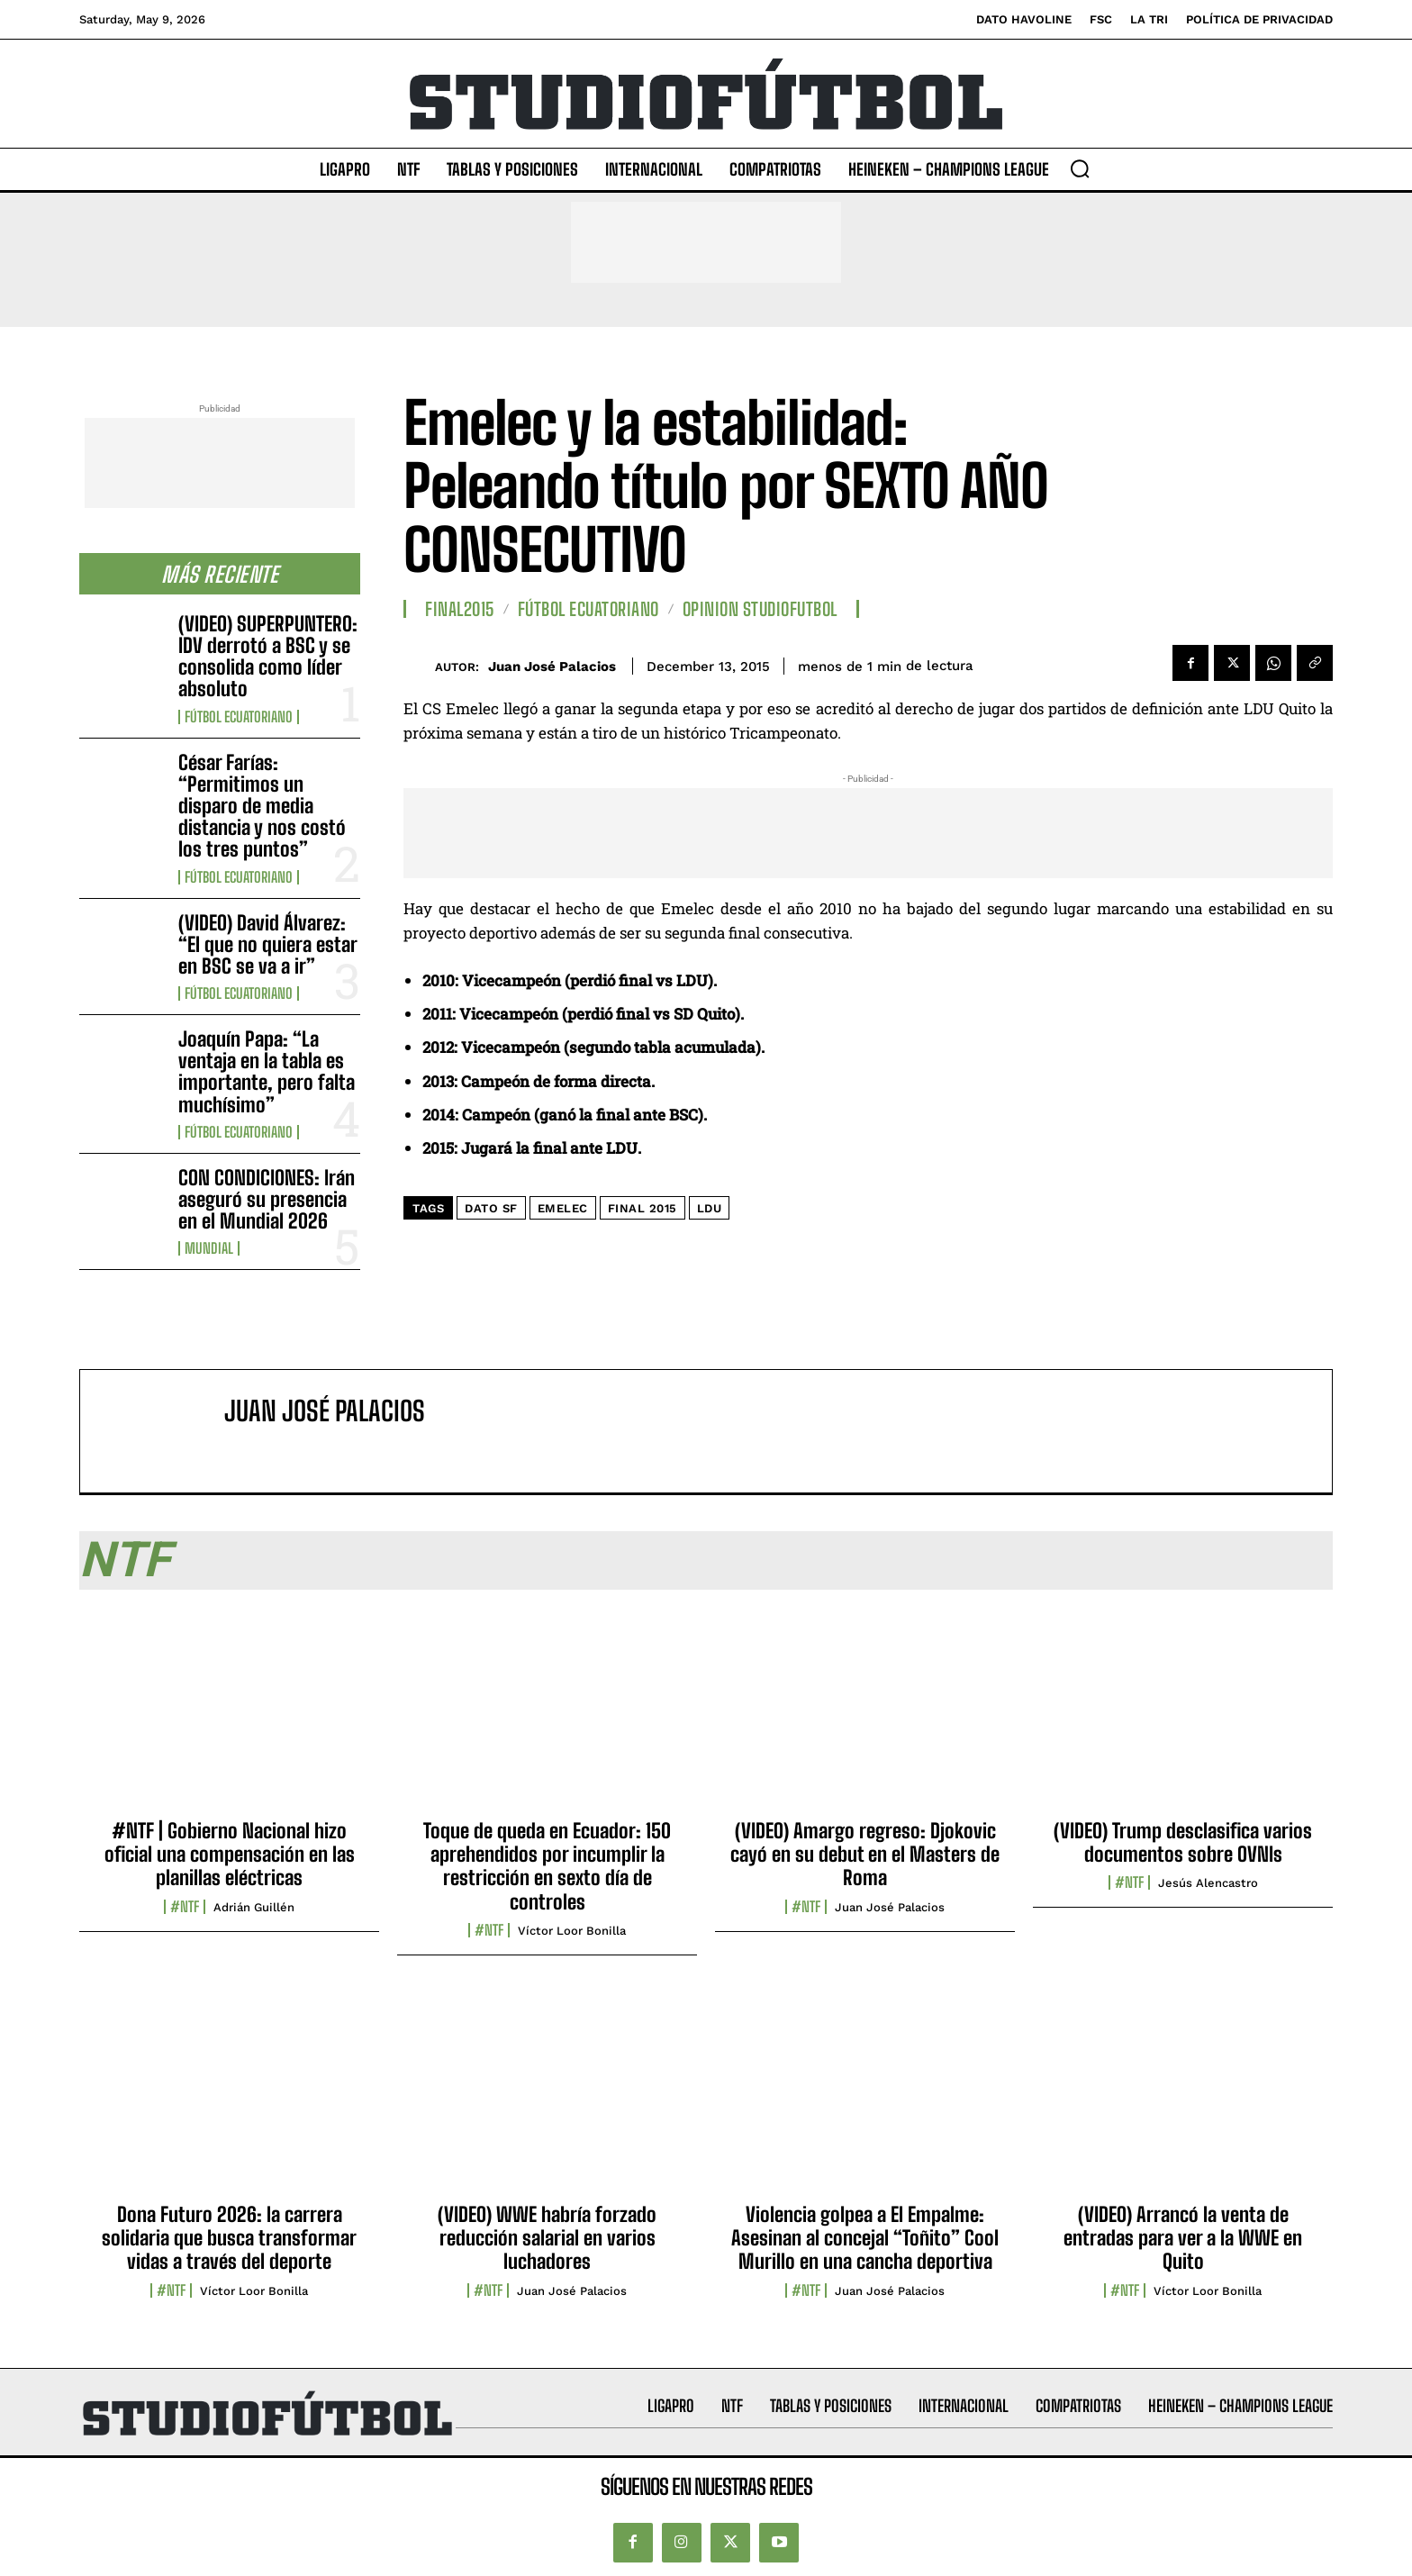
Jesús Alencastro (1208, 1883)
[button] (1079, 168)
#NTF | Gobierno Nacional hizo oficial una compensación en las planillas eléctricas (229, 1855)
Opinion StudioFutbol (760, 609)
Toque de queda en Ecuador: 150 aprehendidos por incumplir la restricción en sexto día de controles (547, 1866)
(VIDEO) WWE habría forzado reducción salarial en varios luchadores (547, 2238)
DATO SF (491, 1208)
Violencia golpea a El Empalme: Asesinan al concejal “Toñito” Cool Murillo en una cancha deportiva (865, 2238)
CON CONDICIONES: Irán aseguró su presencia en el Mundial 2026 (266, 1199)
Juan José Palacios (552, 666)
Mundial (209, 1248)
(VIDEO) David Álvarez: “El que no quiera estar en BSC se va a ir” (268, 944)
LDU (709, 1208)
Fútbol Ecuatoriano (239, 717)
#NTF (184, 1907)
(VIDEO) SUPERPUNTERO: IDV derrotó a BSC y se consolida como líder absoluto (268, 657)
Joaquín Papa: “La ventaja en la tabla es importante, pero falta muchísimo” (266, 1072)
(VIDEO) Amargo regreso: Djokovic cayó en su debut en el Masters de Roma (865, 1855)
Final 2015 (642, 1208)
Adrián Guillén (253, 1907)
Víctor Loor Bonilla (572, 1930)
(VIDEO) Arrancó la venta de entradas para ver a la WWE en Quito (1183, 2238)
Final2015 (459, 609)
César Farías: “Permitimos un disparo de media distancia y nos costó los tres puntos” (262, 806)
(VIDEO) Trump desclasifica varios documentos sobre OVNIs (1183, 1842)
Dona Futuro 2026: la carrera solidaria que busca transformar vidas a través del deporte (229, 2238)
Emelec (563, 1208)
